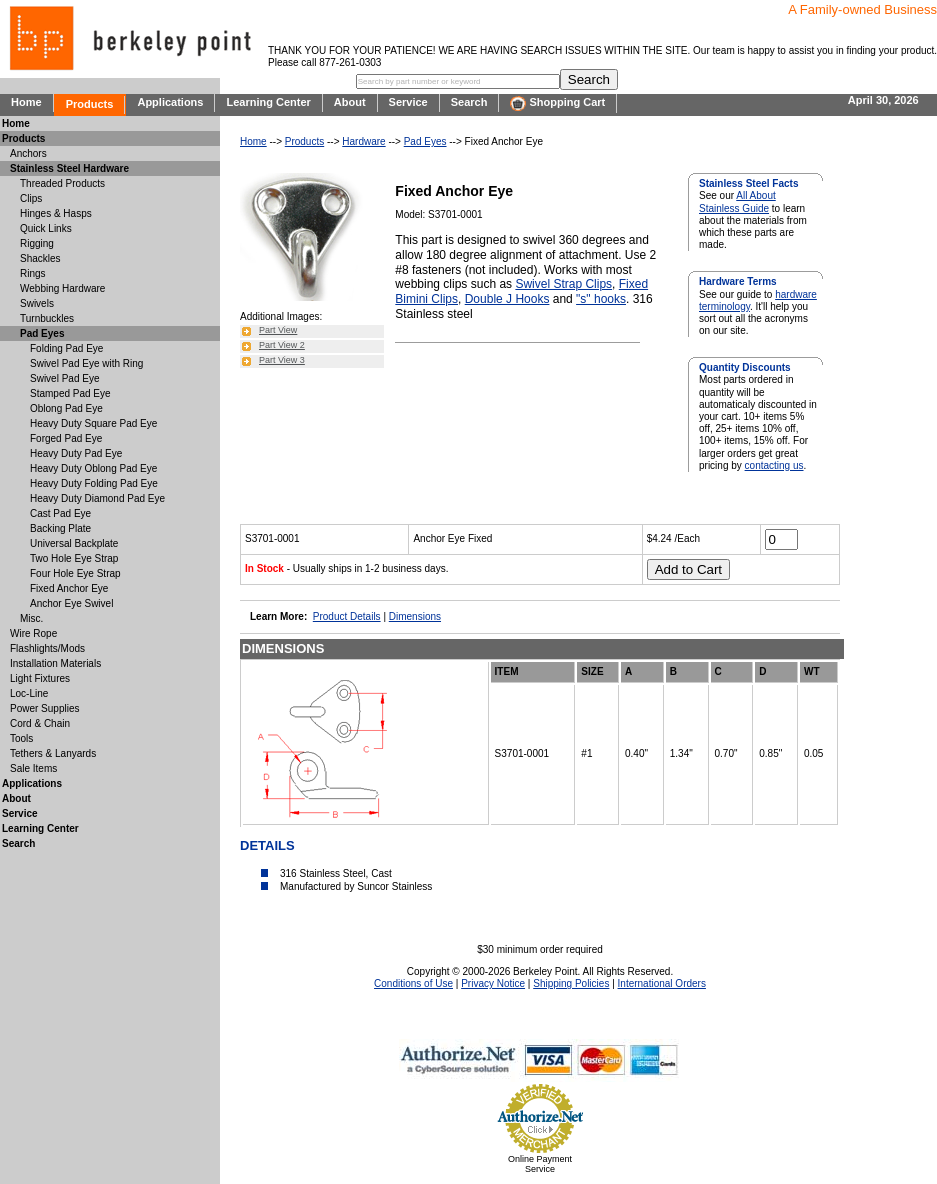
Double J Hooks (507, 299)
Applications (170, 102)
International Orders (662, 983)
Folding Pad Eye (66, 348)
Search (469, 102)
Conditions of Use (413, 983)
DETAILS (267, 845)
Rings (33, 273)
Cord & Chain (40, 723)
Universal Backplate (74, 543)
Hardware (363, 141)
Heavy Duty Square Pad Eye (93, 423)
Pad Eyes (425, 141)
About (350, 102)
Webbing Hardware (62, 288)
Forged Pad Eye (66, 438)
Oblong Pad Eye (66, 408)
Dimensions (415, 616)
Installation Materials (55, 663)
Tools (21, 738)
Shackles (40, 258)
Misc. (31, 618)
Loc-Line (29, 693)
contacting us (774, 465)
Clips (31, 198)
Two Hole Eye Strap (74, 558)
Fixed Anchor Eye (69, 588)
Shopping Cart (557, 103)
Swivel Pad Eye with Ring (86, 363)
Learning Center (268, 102)
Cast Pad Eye (60, 513)
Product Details (347, 616)
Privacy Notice (493, 983)
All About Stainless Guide (737, 201)
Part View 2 (282, 345)
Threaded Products (62, 183)
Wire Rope (33, 633)
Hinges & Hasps (56, 213)
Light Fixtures (40, 678)
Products (90, 104)
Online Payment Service (540, 1164)
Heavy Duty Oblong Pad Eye (93, 468)
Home (26, 102)
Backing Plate (60, 528)
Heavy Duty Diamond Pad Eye (97, 498)
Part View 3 (282, 360)
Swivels (37, 303)
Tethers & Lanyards (53, 753)
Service (408, 102)
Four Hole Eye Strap (75, 573)
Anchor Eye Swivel (71, 603)
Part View (278, 330)
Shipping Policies (571, 983)
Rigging (37, 243)
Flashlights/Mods (47, 648)
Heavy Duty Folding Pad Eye (94, 483)
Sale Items (33, 768)
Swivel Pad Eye (64, 378)
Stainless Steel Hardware (69, 168)
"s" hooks (601, 299)
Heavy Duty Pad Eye (76, 453)
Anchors (28, 153)
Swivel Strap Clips (563, 284)
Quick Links (46, 228)
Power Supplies (44, 708)
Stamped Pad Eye (70, 393)
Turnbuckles (47, 318)
